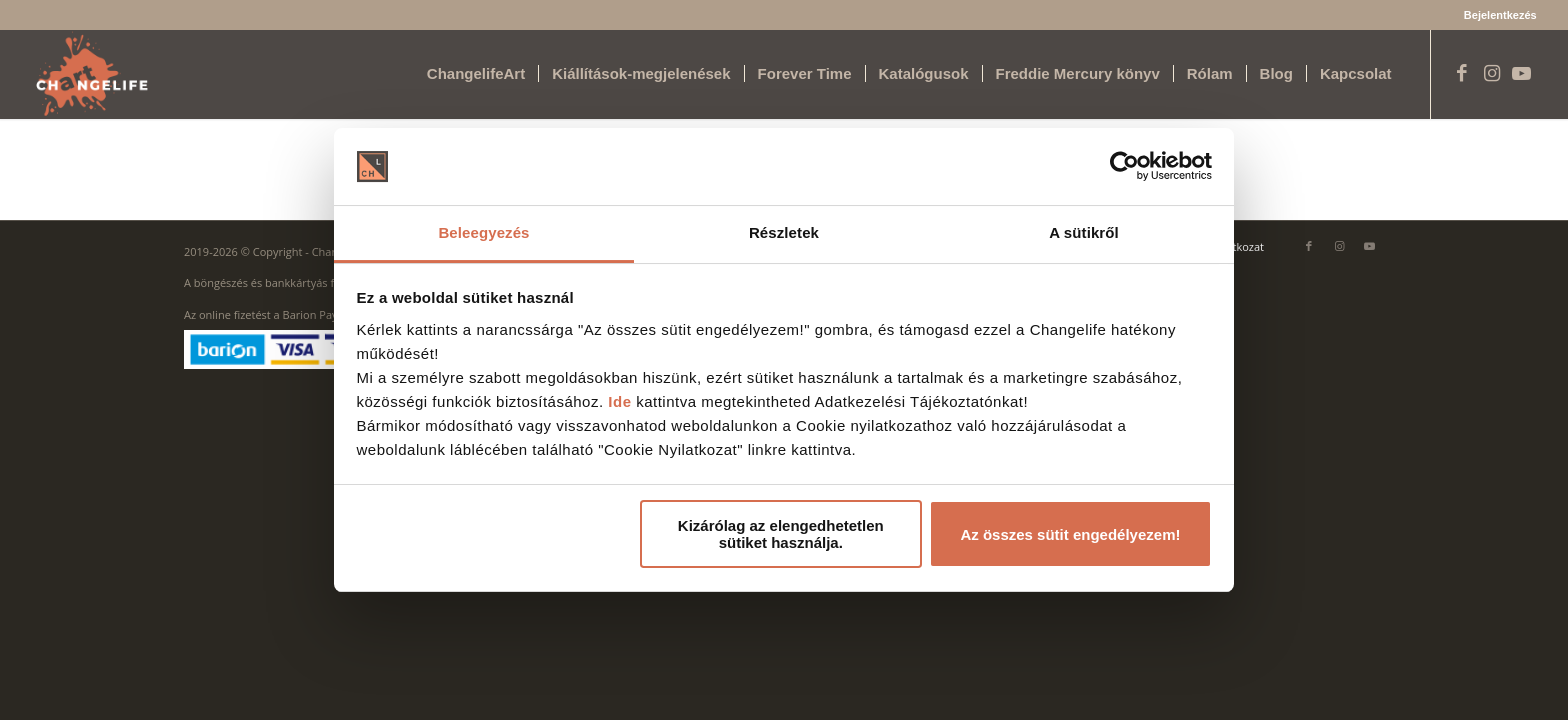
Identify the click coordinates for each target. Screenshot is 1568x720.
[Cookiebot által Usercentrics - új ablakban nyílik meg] (1124, 167)
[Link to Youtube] (1522, 73)
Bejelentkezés (1500, 15)
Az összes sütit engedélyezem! (1070, 534)
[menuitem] (1495, 15)
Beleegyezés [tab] (483, 232)
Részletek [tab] (784, 232)
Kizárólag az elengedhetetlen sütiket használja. (781, 534)
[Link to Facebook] (1462, 73)
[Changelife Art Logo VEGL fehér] (92, 74)
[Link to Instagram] (1492, 73)
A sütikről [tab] (1084, 232)
